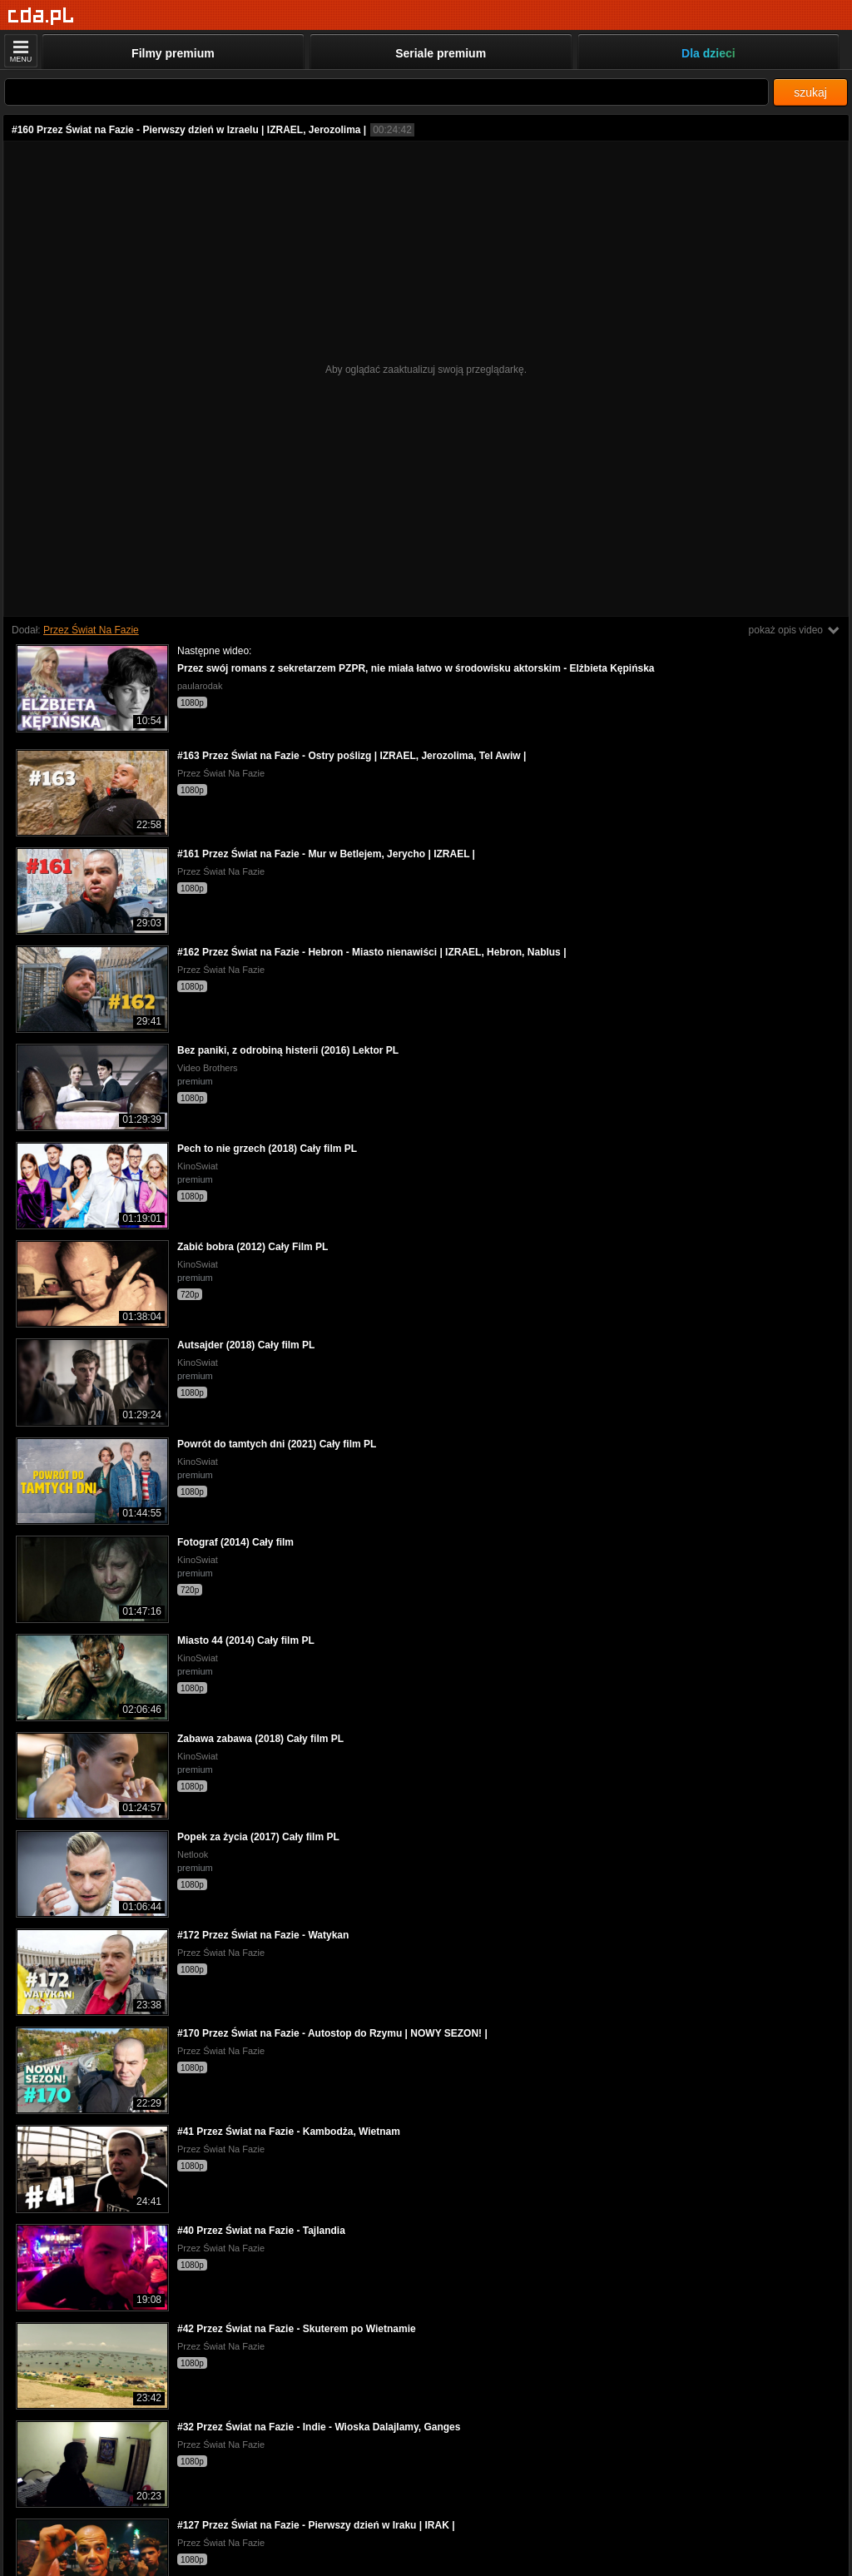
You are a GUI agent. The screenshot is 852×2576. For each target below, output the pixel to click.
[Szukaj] (386, 92)
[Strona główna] (41, 16)
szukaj (810, 92)
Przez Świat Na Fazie (91, 630)
